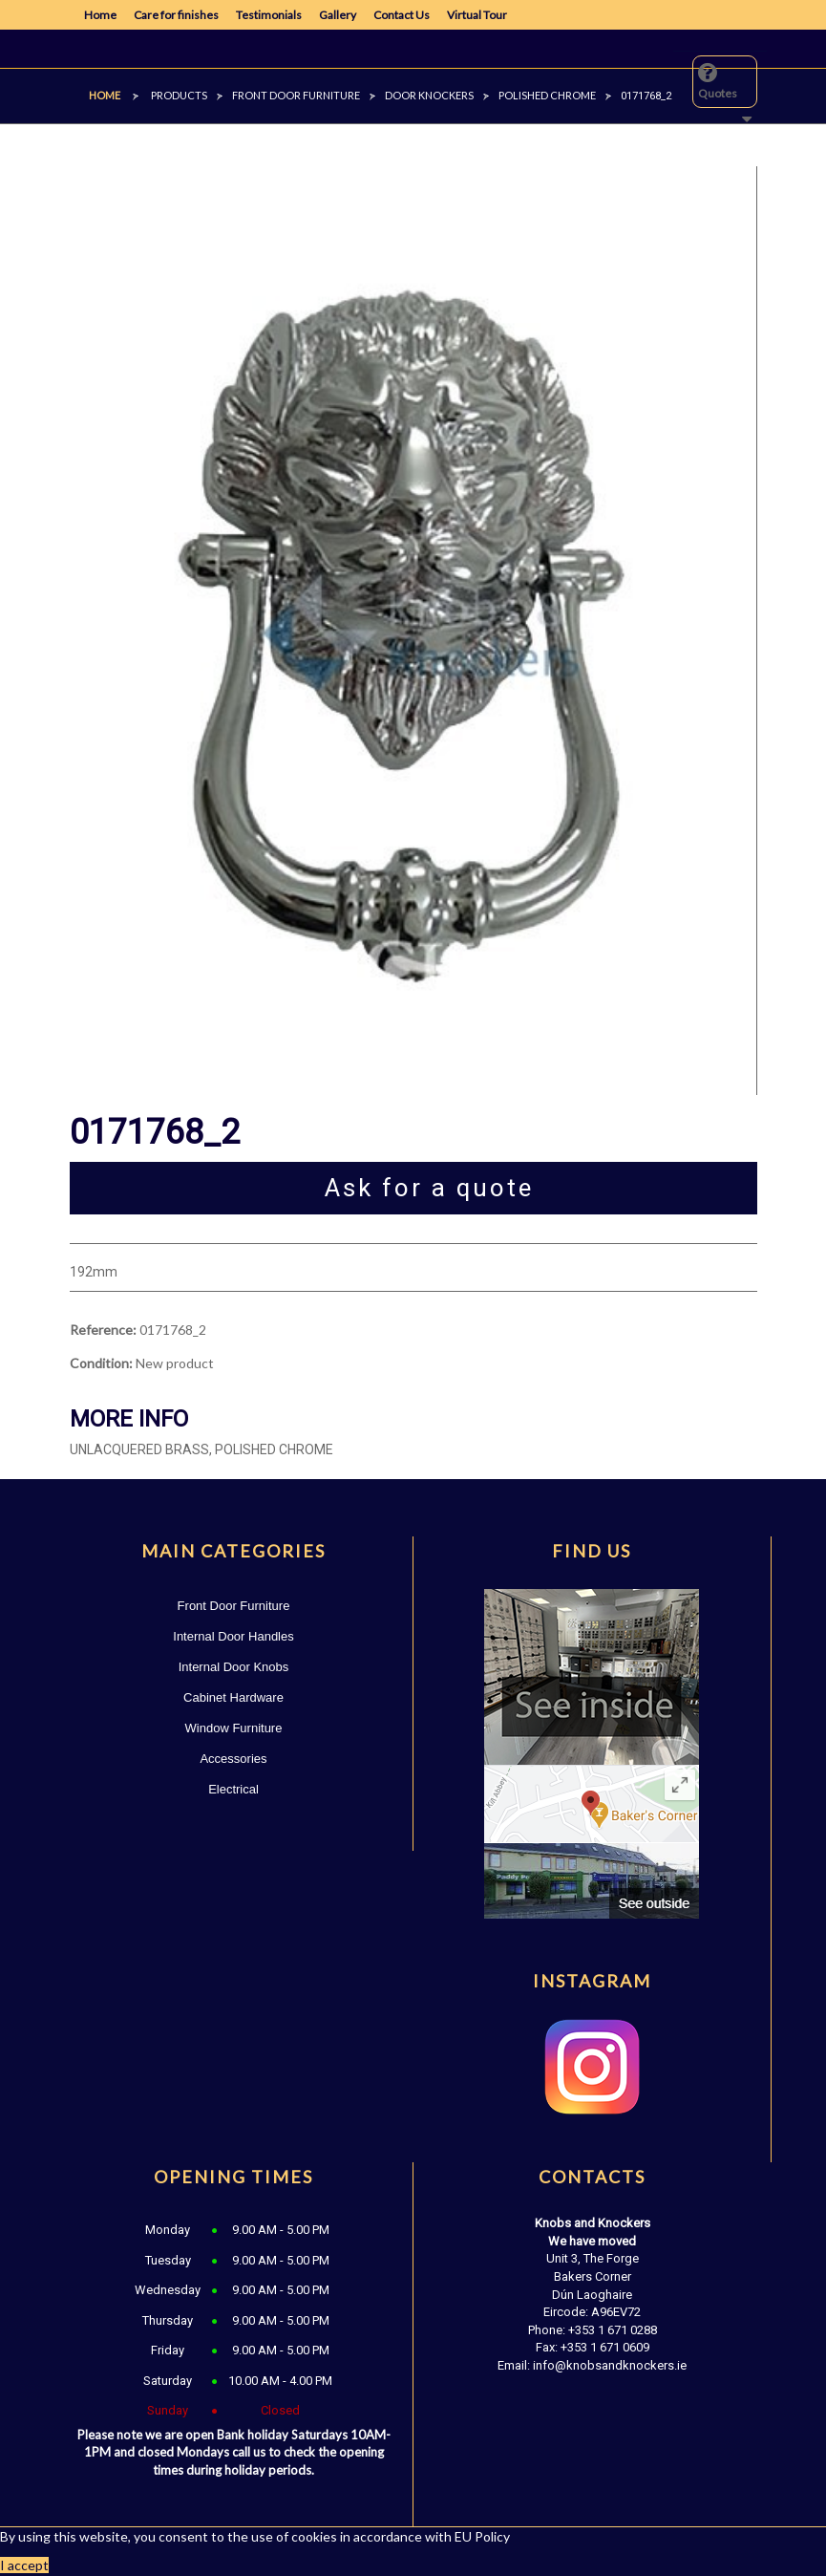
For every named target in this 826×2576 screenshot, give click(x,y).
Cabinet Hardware (233, 1697)
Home (100, 15)
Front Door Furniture (234, 1606)
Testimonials (269, 15)
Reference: (103, 1329)
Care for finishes (176, 15)
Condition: (101, 1363)
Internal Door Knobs (234, 1667)
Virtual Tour (477, 15)
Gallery (337, 15)
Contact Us (401, 15)
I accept (24, 2565)
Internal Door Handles (233, 1636)
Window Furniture (234, 1728)
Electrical (233, 1789)
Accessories (233, 1758)
